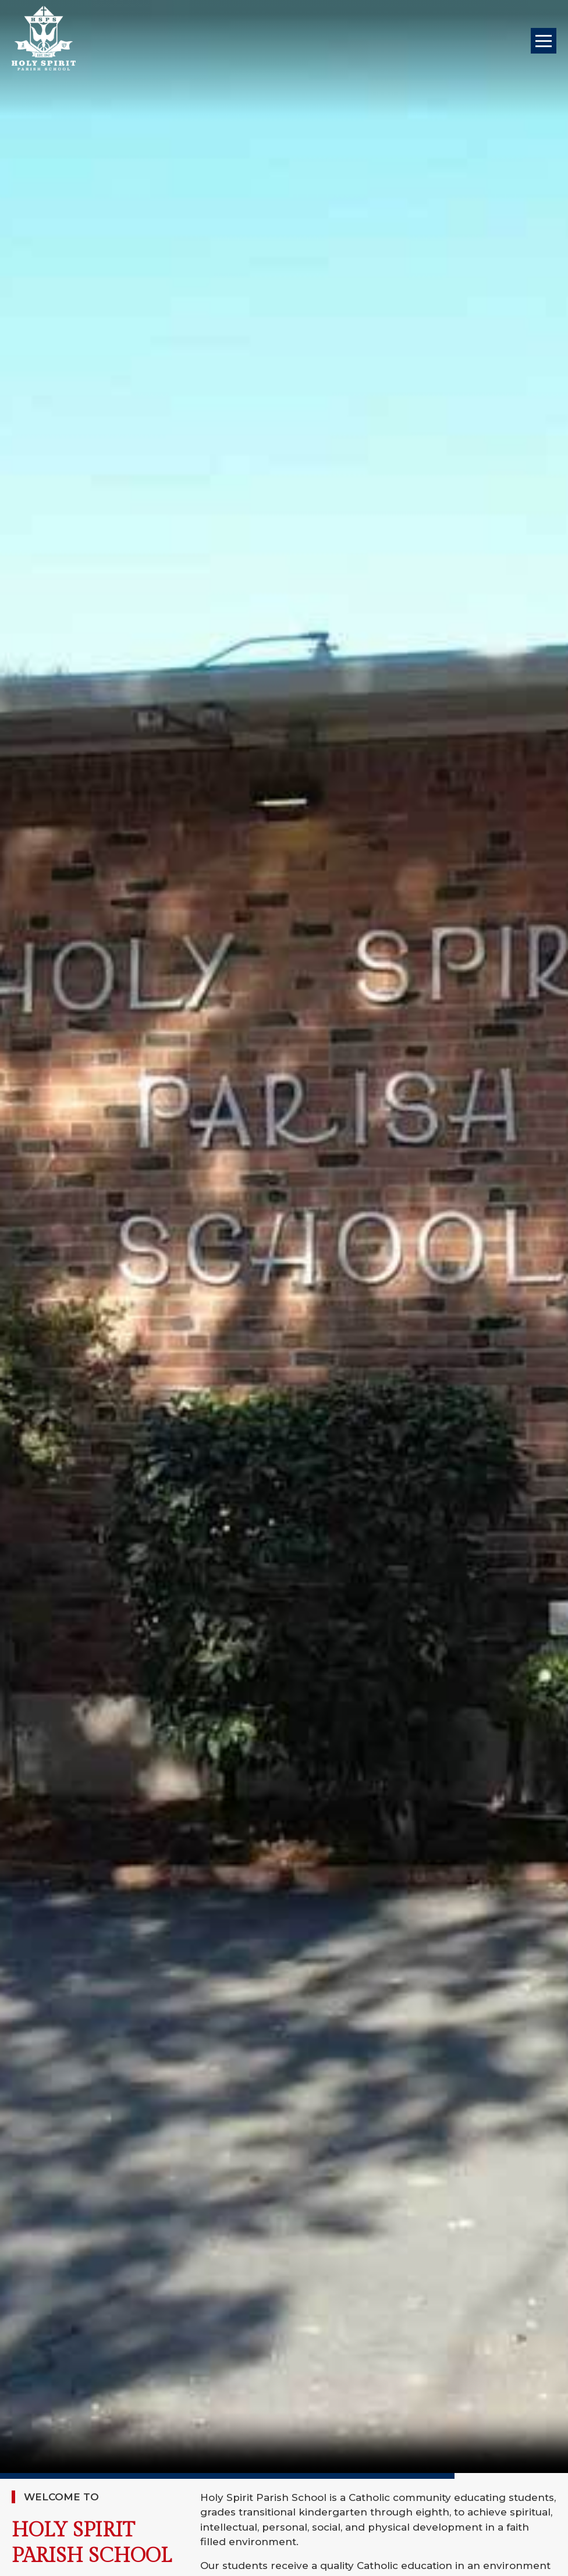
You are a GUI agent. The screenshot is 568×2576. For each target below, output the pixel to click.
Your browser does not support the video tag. (284, 1236)
